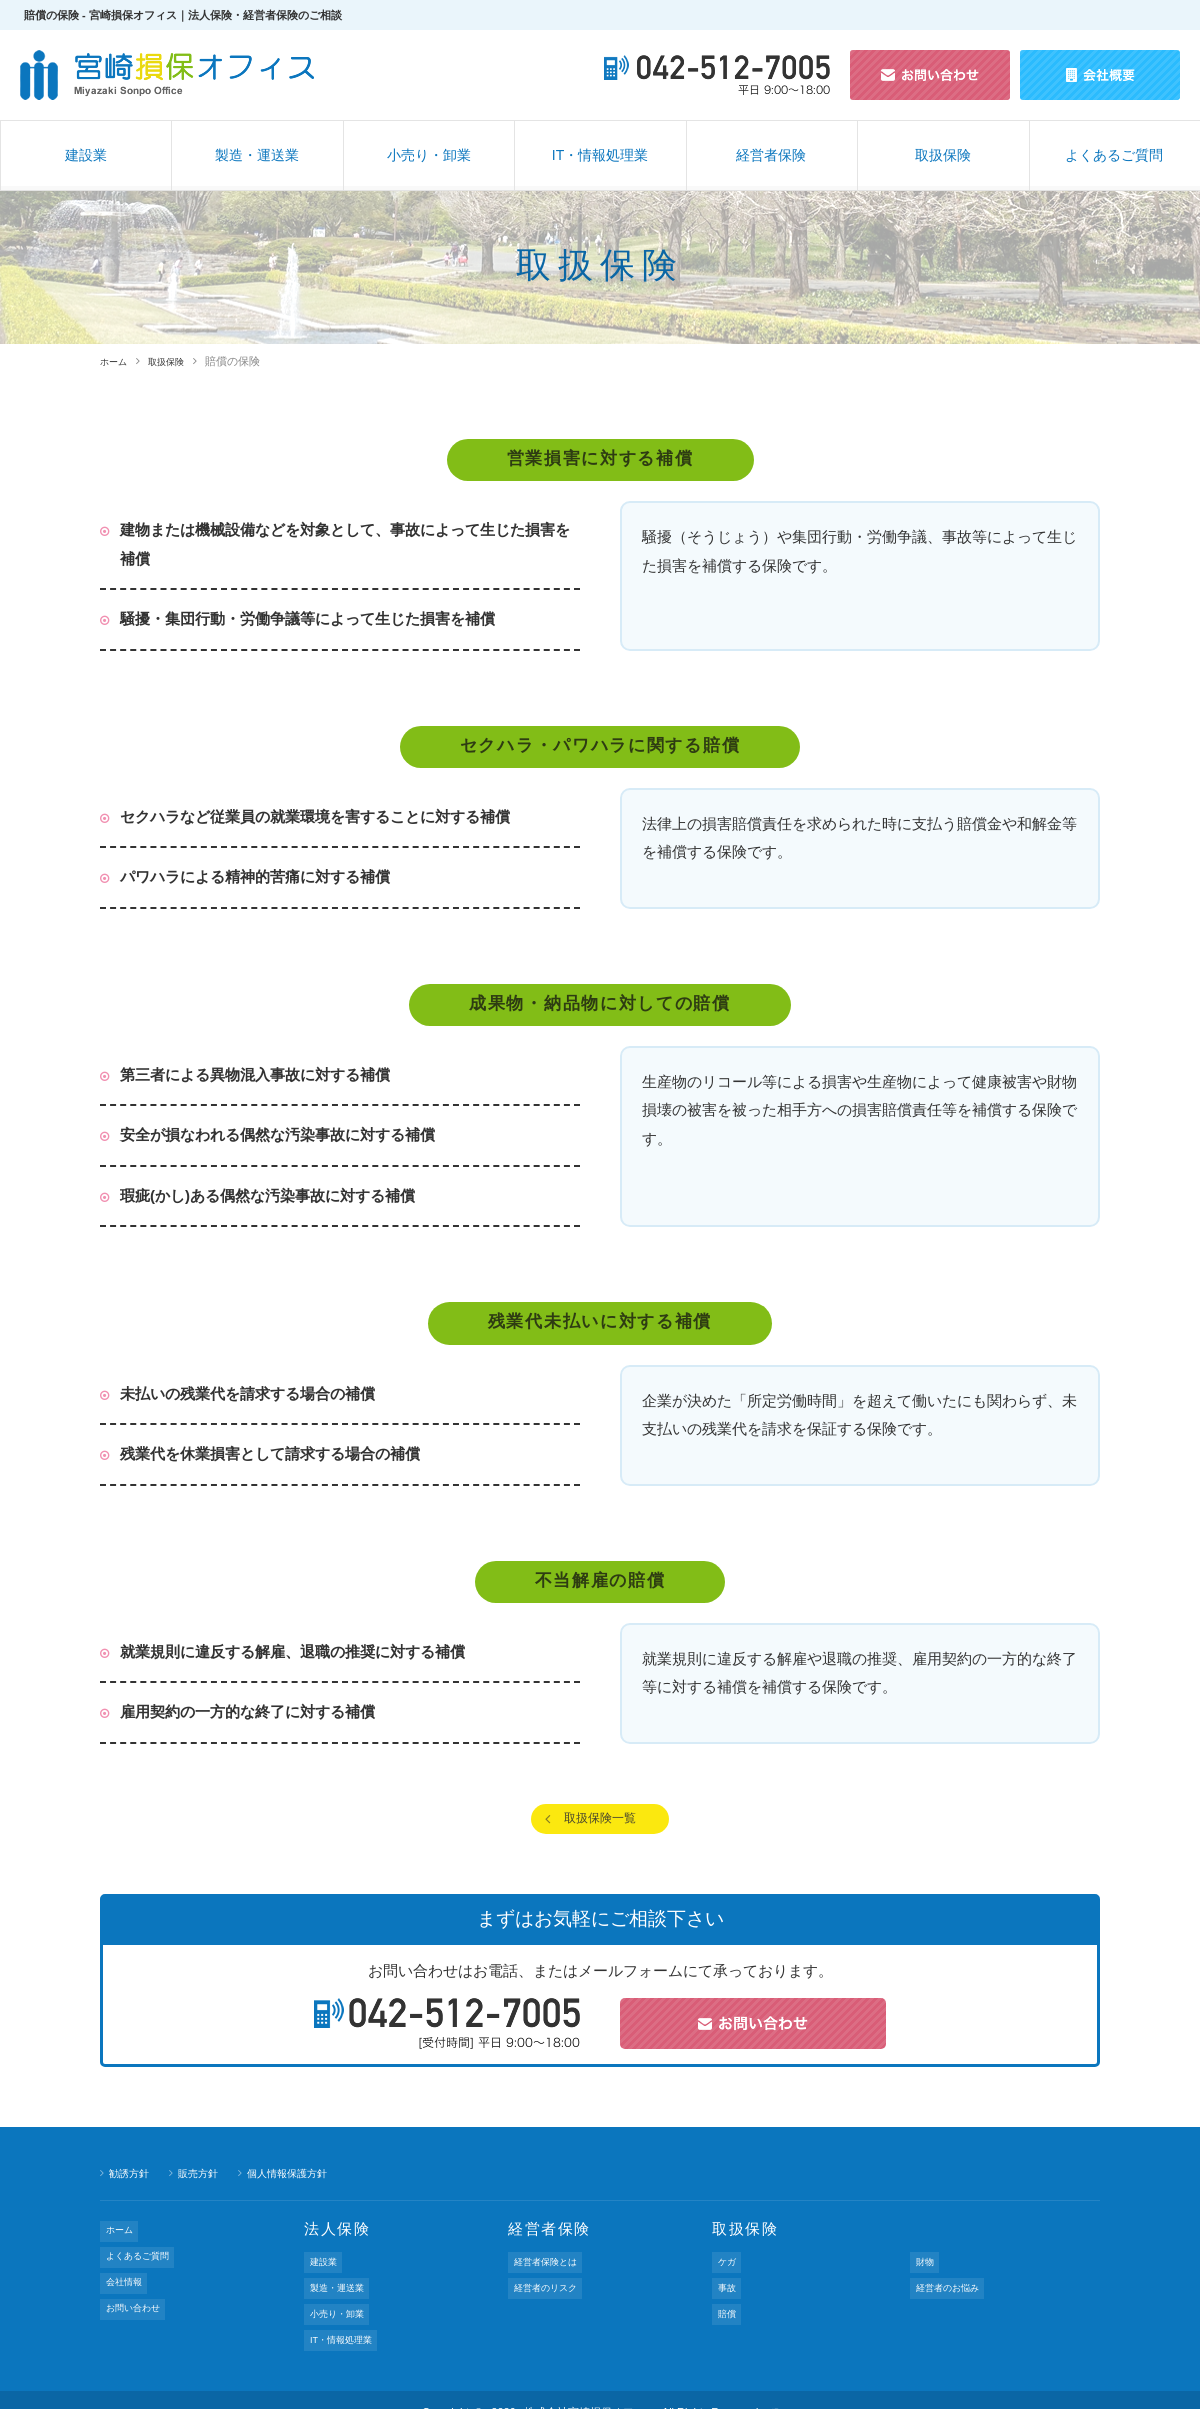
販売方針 (204, 2183)
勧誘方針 (131, 2183)
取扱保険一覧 (600, 1823)
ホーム (116, 361)
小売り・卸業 (429, 155)
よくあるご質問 (1114, 155)
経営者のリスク (551, 2286)
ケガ (728, 2269)
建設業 (86, 155)
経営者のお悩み (953, 2286)
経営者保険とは (551, 2269)
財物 (926, 2269)
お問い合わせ (138, 2289)
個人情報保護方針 (299, 2183)
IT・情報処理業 (600, 155)
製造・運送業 (257, 155)
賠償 (728, 2303)
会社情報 (127, 2272)
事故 (728, 2286)
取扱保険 (943, 155)
